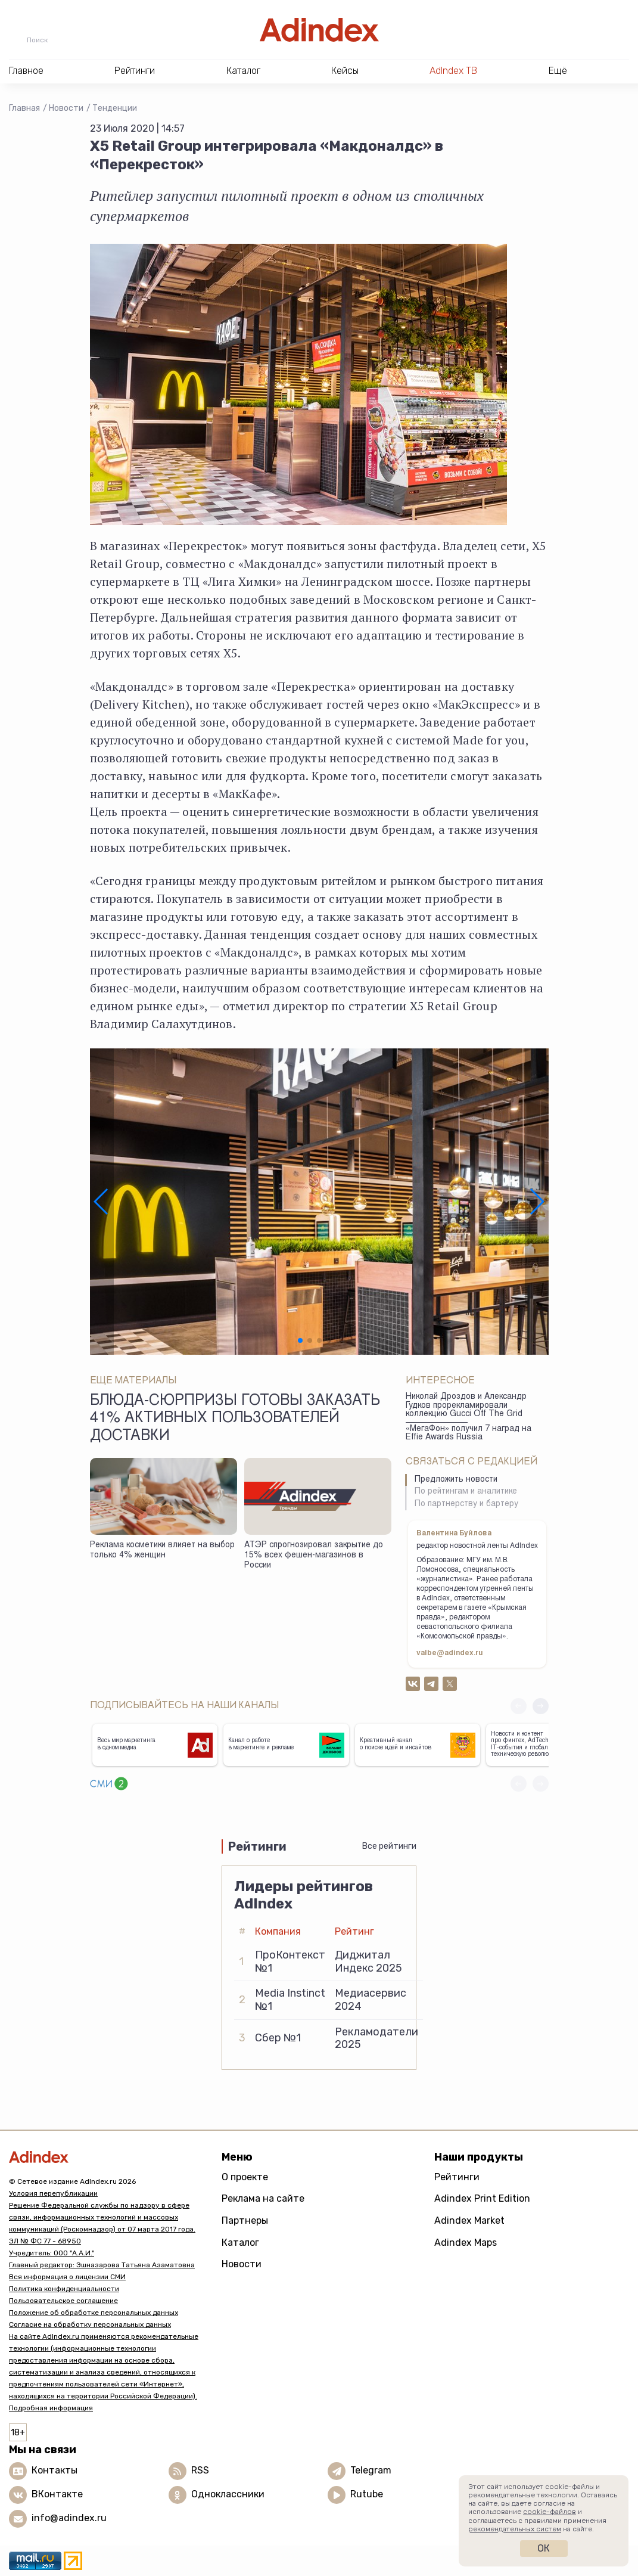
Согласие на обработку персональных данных (90, 2324)
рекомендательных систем (514, 2529)
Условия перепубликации (53, 2193)
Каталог (240, 2242)
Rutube (366, 2494)
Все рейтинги (389, 1846)
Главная (24, 108)
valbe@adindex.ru (449, 1653)
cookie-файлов (549, 2511)
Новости (66, 108)
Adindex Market (469, 2220)
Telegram (370, 2470)
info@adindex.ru (69, 2518)
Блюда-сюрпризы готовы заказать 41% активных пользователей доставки (235, 1419)
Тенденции (114, 108)
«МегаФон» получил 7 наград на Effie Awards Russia (468, 1433)
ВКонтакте (57, 2494)
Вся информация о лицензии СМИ (67, 2277)
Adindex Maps (465, 2242)
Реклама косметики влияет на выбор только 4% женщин (162, 1550)
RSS (200, 2470)
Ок (543, 2548)
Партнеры (245, 2220)
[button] (102, 1201)
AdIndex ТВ (453, 70)
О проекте (245, 2177)
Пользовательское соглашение (63, 2300)
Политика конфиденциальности (64, 2289)
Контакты (54, 2470)
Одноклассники (227, 2494)
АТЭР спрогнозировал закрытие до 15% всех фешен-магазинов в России (313, 1555)
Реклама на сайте (263, 2198)
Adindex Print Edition (482, 2198)
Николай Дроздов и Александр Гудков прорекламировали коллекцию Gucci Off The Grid (466, 1406)
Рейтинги (457, 2177)
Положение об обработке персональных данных (93, 2312)
